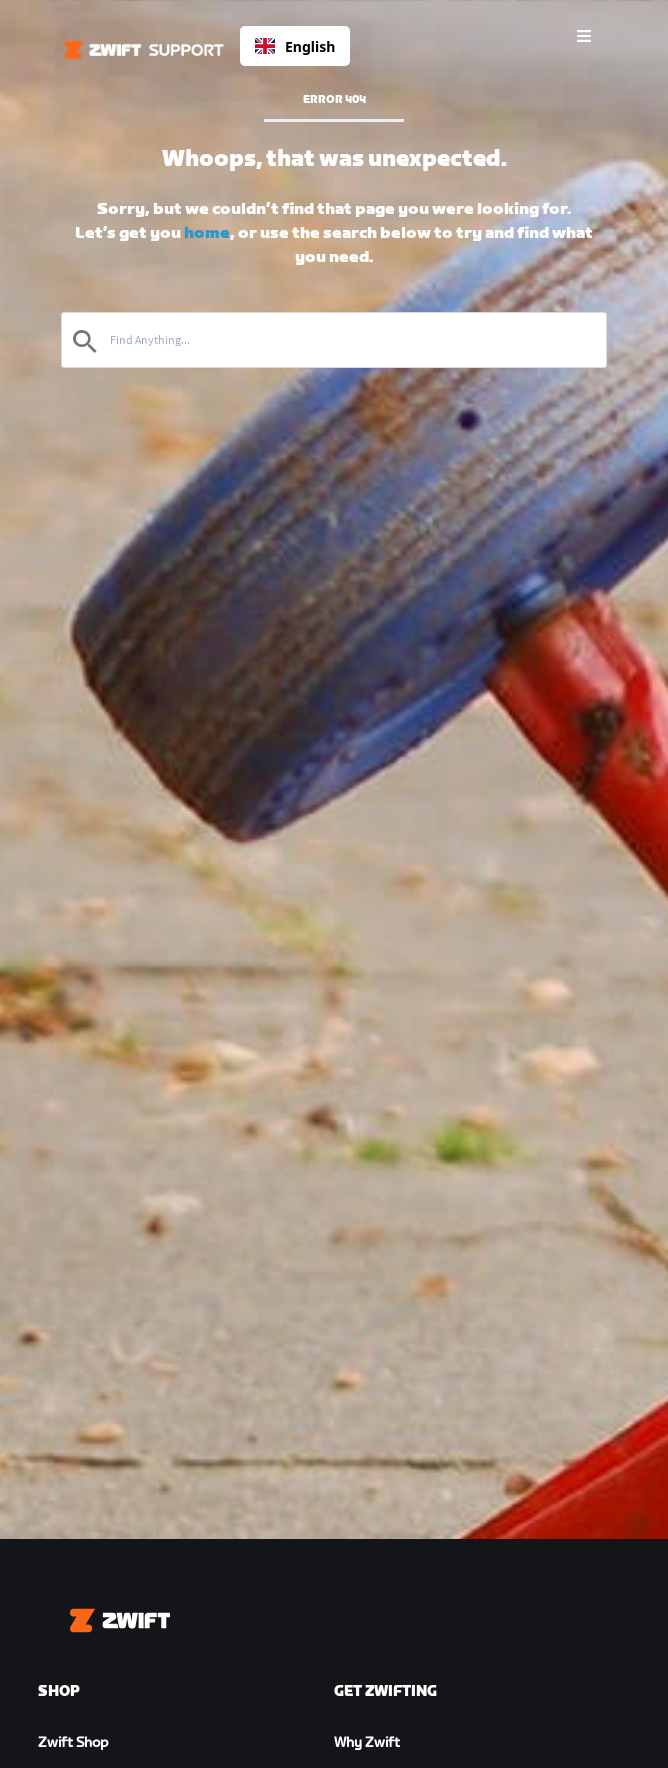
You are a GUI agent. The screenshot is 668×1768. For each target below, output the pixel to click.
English (295, 46)
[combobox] (295, 46)
